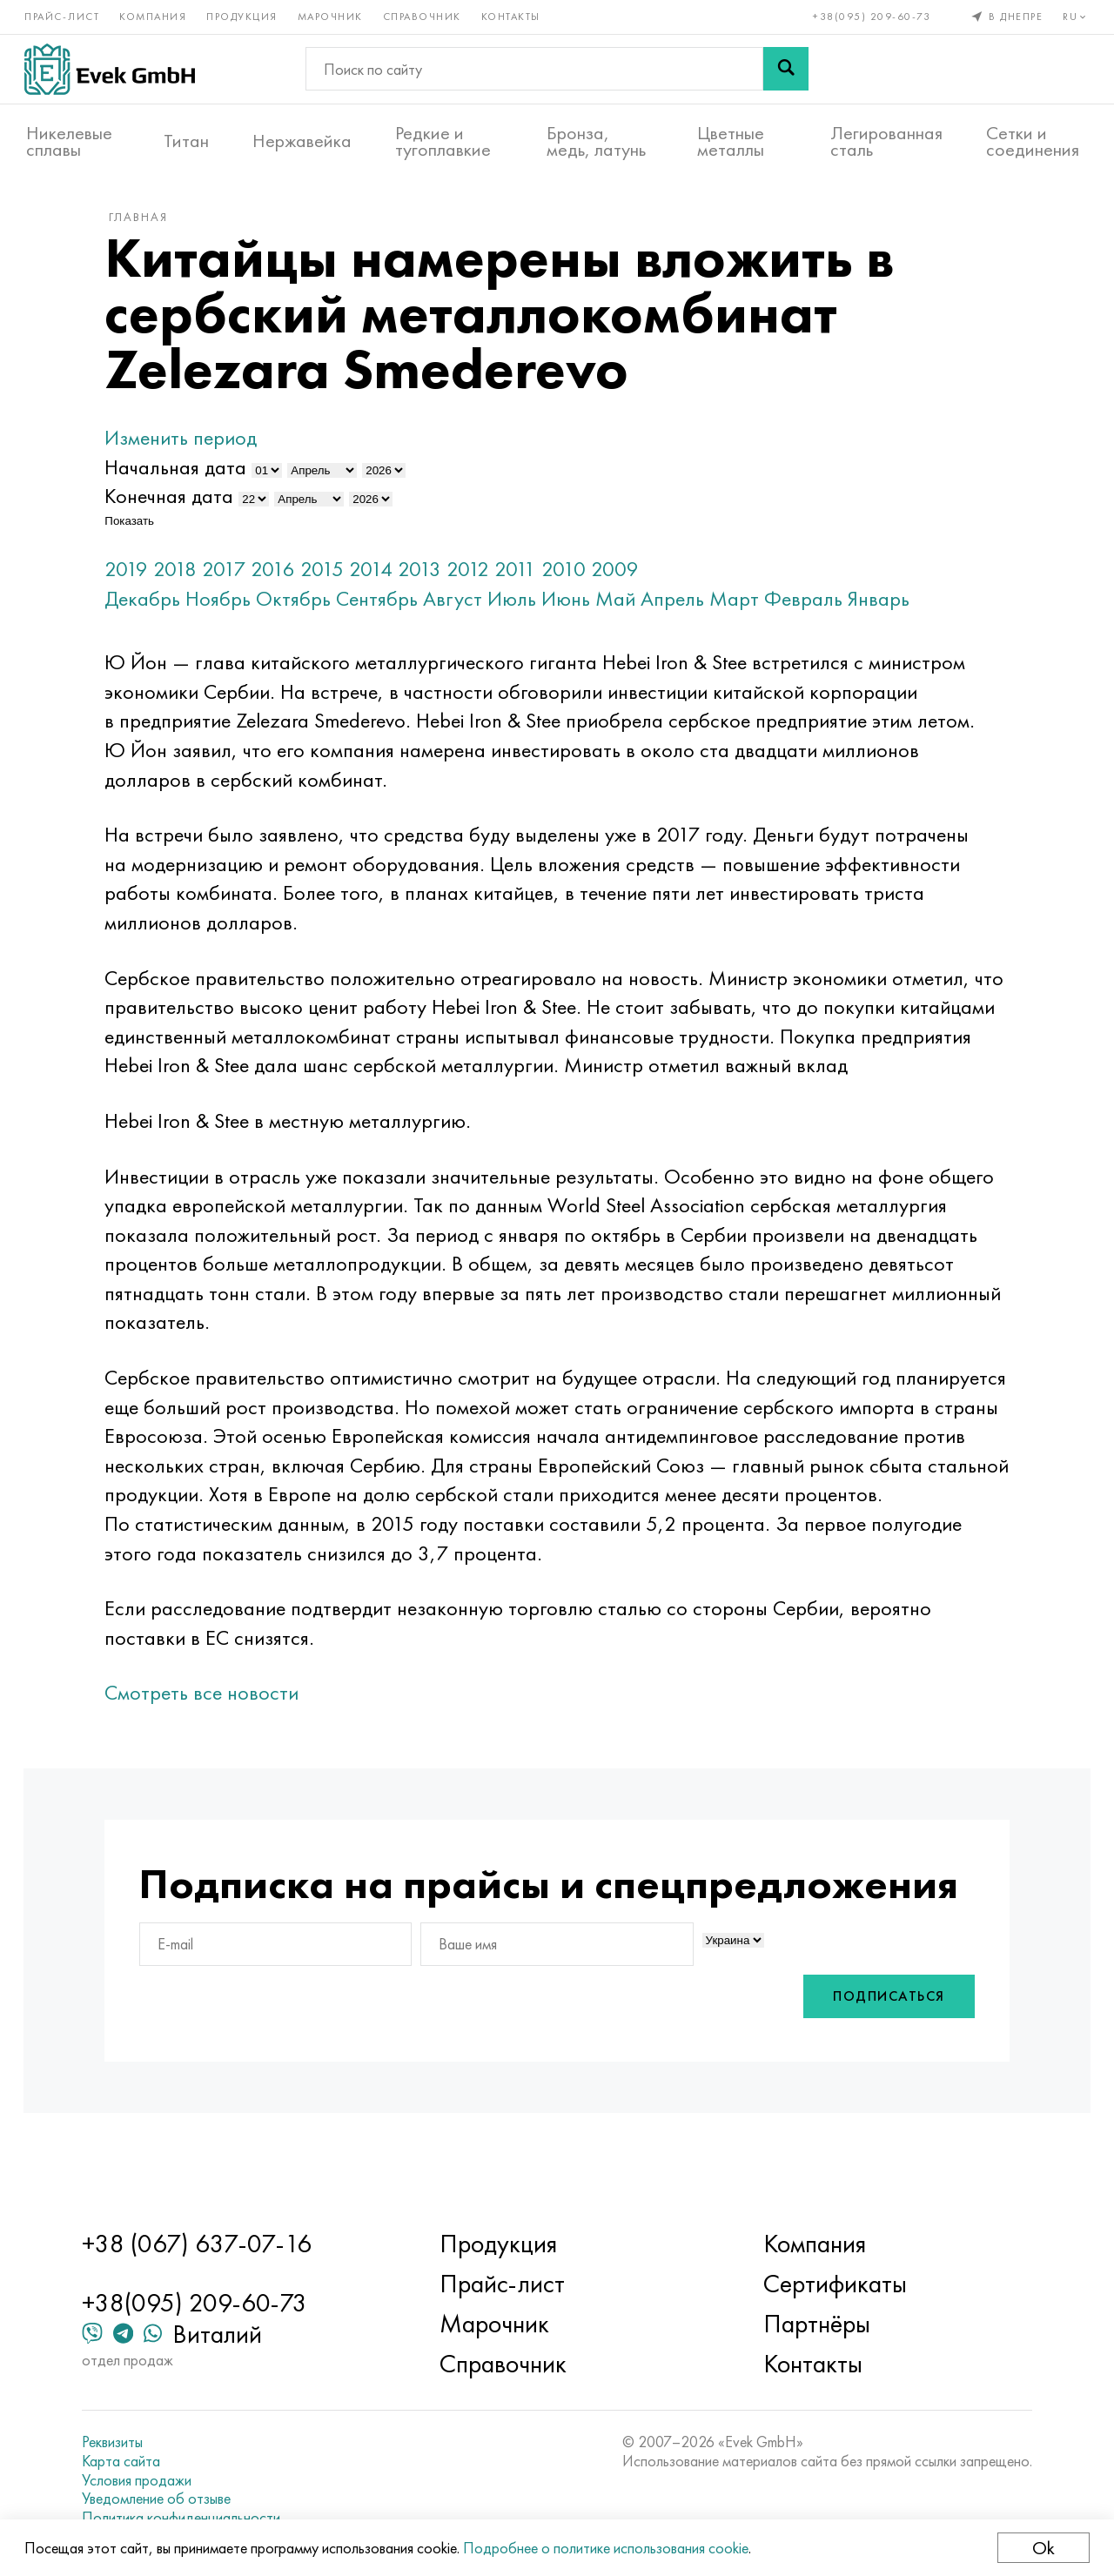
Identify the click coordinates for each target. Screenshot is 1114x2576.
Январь (891, 607)
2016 (285, 577)
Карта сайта (130, 2461)
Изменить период (193, 446)
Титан (186, 140)
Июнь (578, 607)
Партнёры (813, 2323)
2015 (334, 577)
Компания (154, 16)
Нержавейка (302, 140)
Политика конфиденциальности (190, 2517)
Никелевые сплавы (69, 140)
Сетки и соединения (1032, 140)
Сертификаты (831, 2283)
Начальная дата (187, 475)
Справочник (424, 16)
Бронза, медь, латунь (596, 140)
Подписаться (878, 2048)
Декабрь (154, 607)
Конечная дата (181, 505)
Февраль (815, 607)
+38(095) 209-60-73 (870, 16)
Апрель (684, 607)
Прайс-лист (63, 16)
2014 (383, 577)
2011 (527, 577)
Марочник (332, 16)
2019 (138, 577)
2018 (187, 577)
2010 (576, 577)
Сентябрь (389, 607)
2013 (431, 577)
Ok (1041, 2547)
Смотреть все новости (214, 1701)
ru (1075, 16)
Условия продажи (145, 2480)
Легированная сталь (886, 140)
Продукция (243, 16)
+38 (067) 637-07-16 (205, 2243)
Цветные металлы (730, 140)
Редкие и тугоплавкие (443, 140)
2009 (627, 577)
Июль (524, 607)
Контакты (512, 16)
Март (746, 607)
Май (627, 607)
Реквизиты (121, 2442)
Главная (150, 225)
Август (464, 607)
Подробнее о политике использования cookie (607, 2548)
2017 (236, 577)
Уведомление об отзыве (165, 2498)
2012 (480, 577)
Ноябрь (230, 607)
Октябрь (305, 607)
